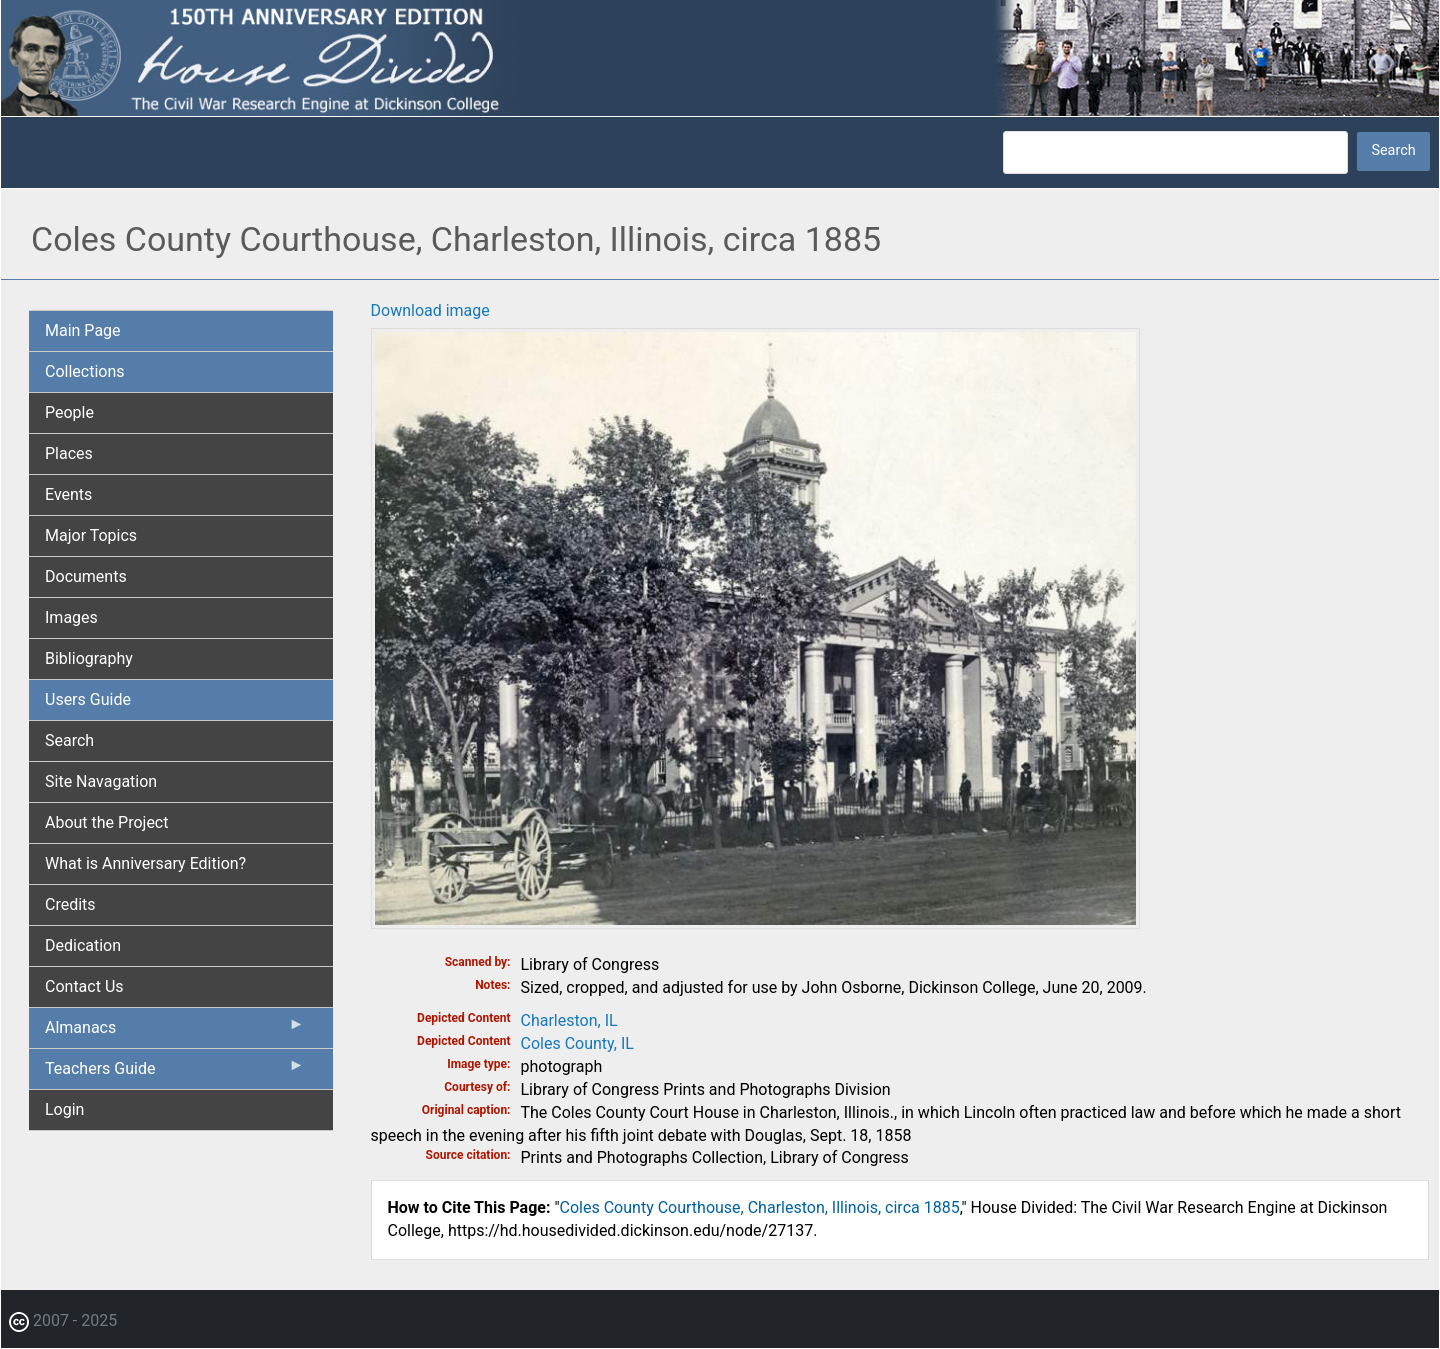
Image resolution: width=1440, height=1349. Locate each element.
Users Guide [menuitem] (88, 699)
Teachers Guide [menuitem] (175, 1073)
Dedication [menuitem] (83, 945)
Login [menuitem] (64, 1109)
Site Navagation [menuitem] (101, 781)
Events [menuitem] (68, 494)
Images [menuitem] (71, 617)
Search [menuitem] (69, 740)
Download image (430, 310)
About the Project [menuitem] (106, 822)
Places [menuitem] (69, 453)
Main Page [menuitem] (83, 330)
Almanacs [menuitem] (175, 1032)
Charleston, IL (569, 1020)
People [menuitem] (69, 412)
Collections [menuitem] (85, 371)
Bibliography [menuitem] (89, 658)
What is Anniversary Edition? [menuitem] (145, 863)
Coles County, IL (577, 1043)
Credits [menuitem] (70, 904)
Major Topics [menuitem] (91, 535)
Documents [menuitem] (86, 576)
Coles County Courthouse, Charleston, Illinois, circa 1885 (760, 1207)
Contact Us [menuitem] (84, 986)
